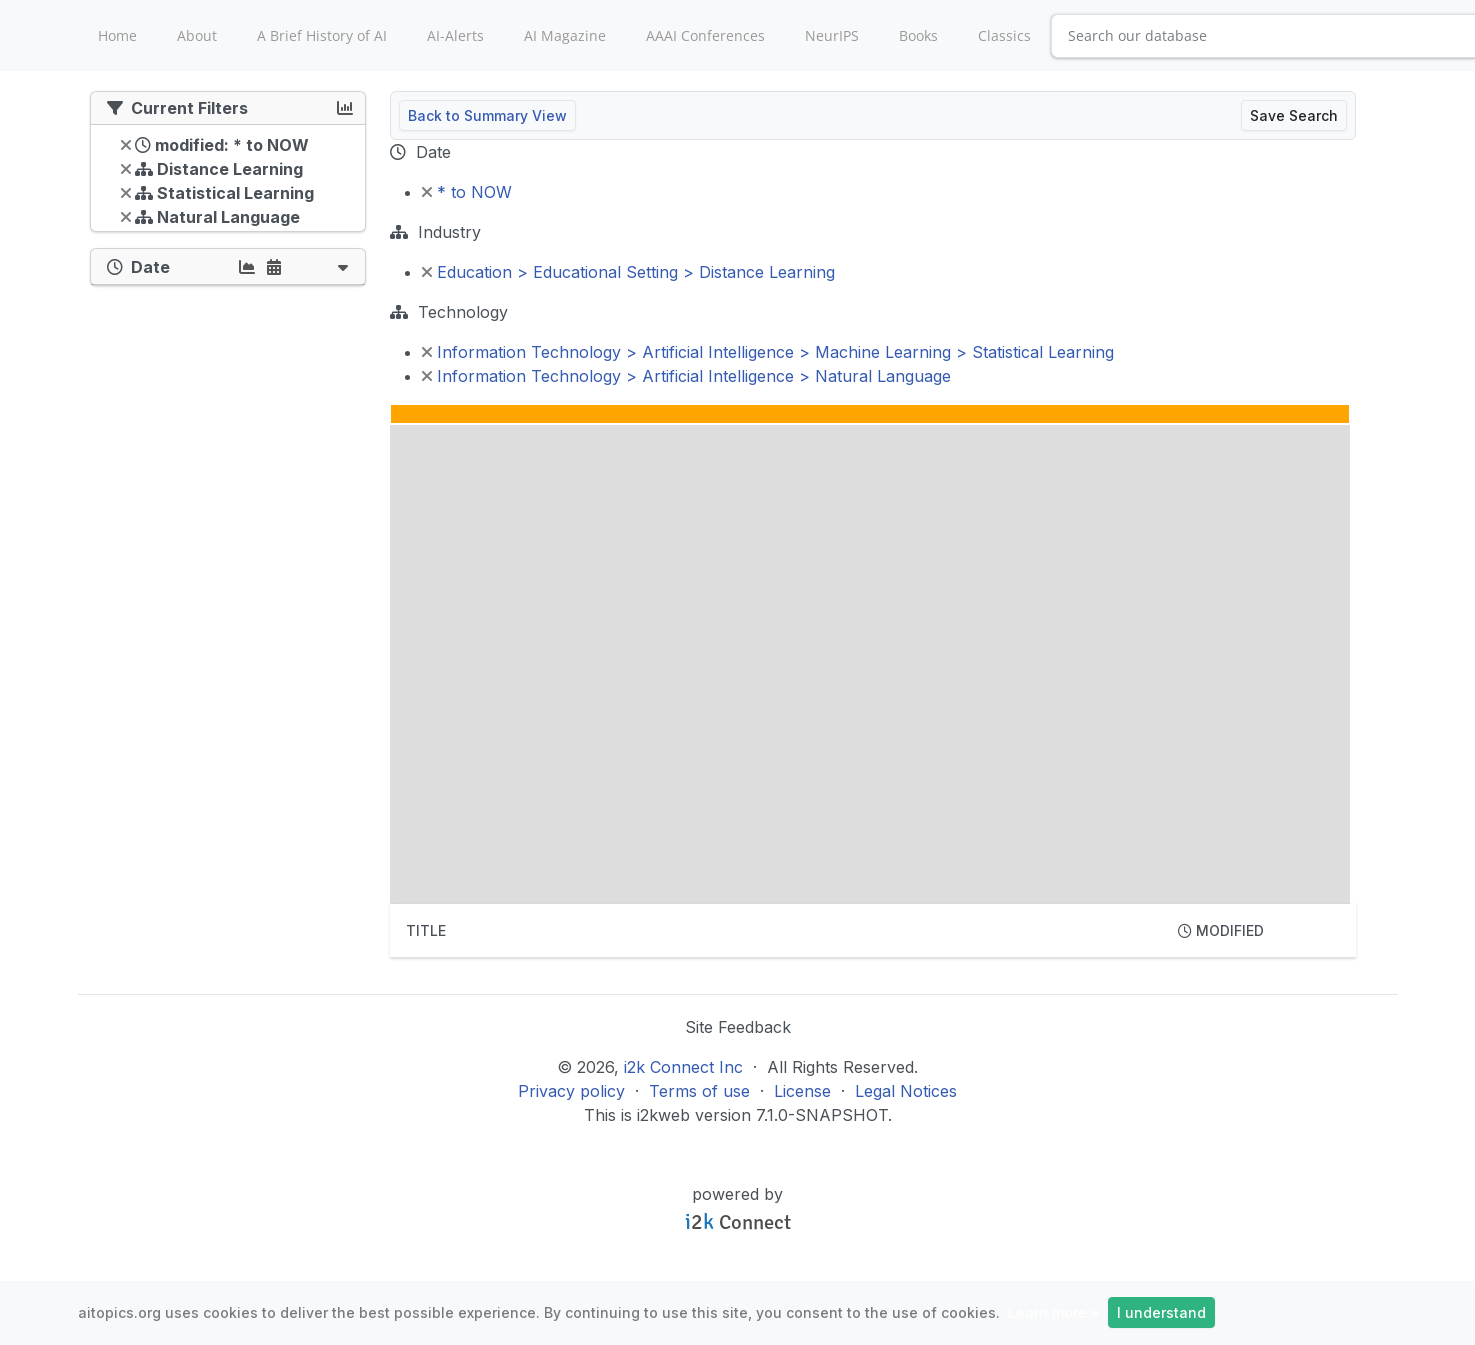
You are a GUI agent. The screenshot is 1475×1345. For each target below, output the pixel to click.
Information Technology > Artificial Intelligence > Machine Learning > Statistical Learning (768, 352)
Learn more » (1054, 1312)
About (197, 35)
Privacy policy (571, 1091)
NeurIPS (832, 35)
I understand (1161, 1312)
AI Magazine (565, 35)
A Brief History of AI (322, 35)
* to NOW (467, 192)
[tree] (228, 183)
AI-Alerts (455, 35)
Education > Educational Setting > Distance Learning (628, 272)
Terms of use (699, 1091)
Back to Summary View (487, 115)
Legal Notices (906, 1091)
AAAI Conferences (705, 35)
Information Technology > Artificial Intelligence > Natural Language (686, 376)
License (802, 1091)
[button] (343, 266)
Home (117, 35)
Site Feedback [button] (738, 1027)
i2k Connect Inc (683, 1067)
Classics (1004, 35)
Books (918, 35)
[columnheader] (776, 931)
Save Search (1294, 115)
